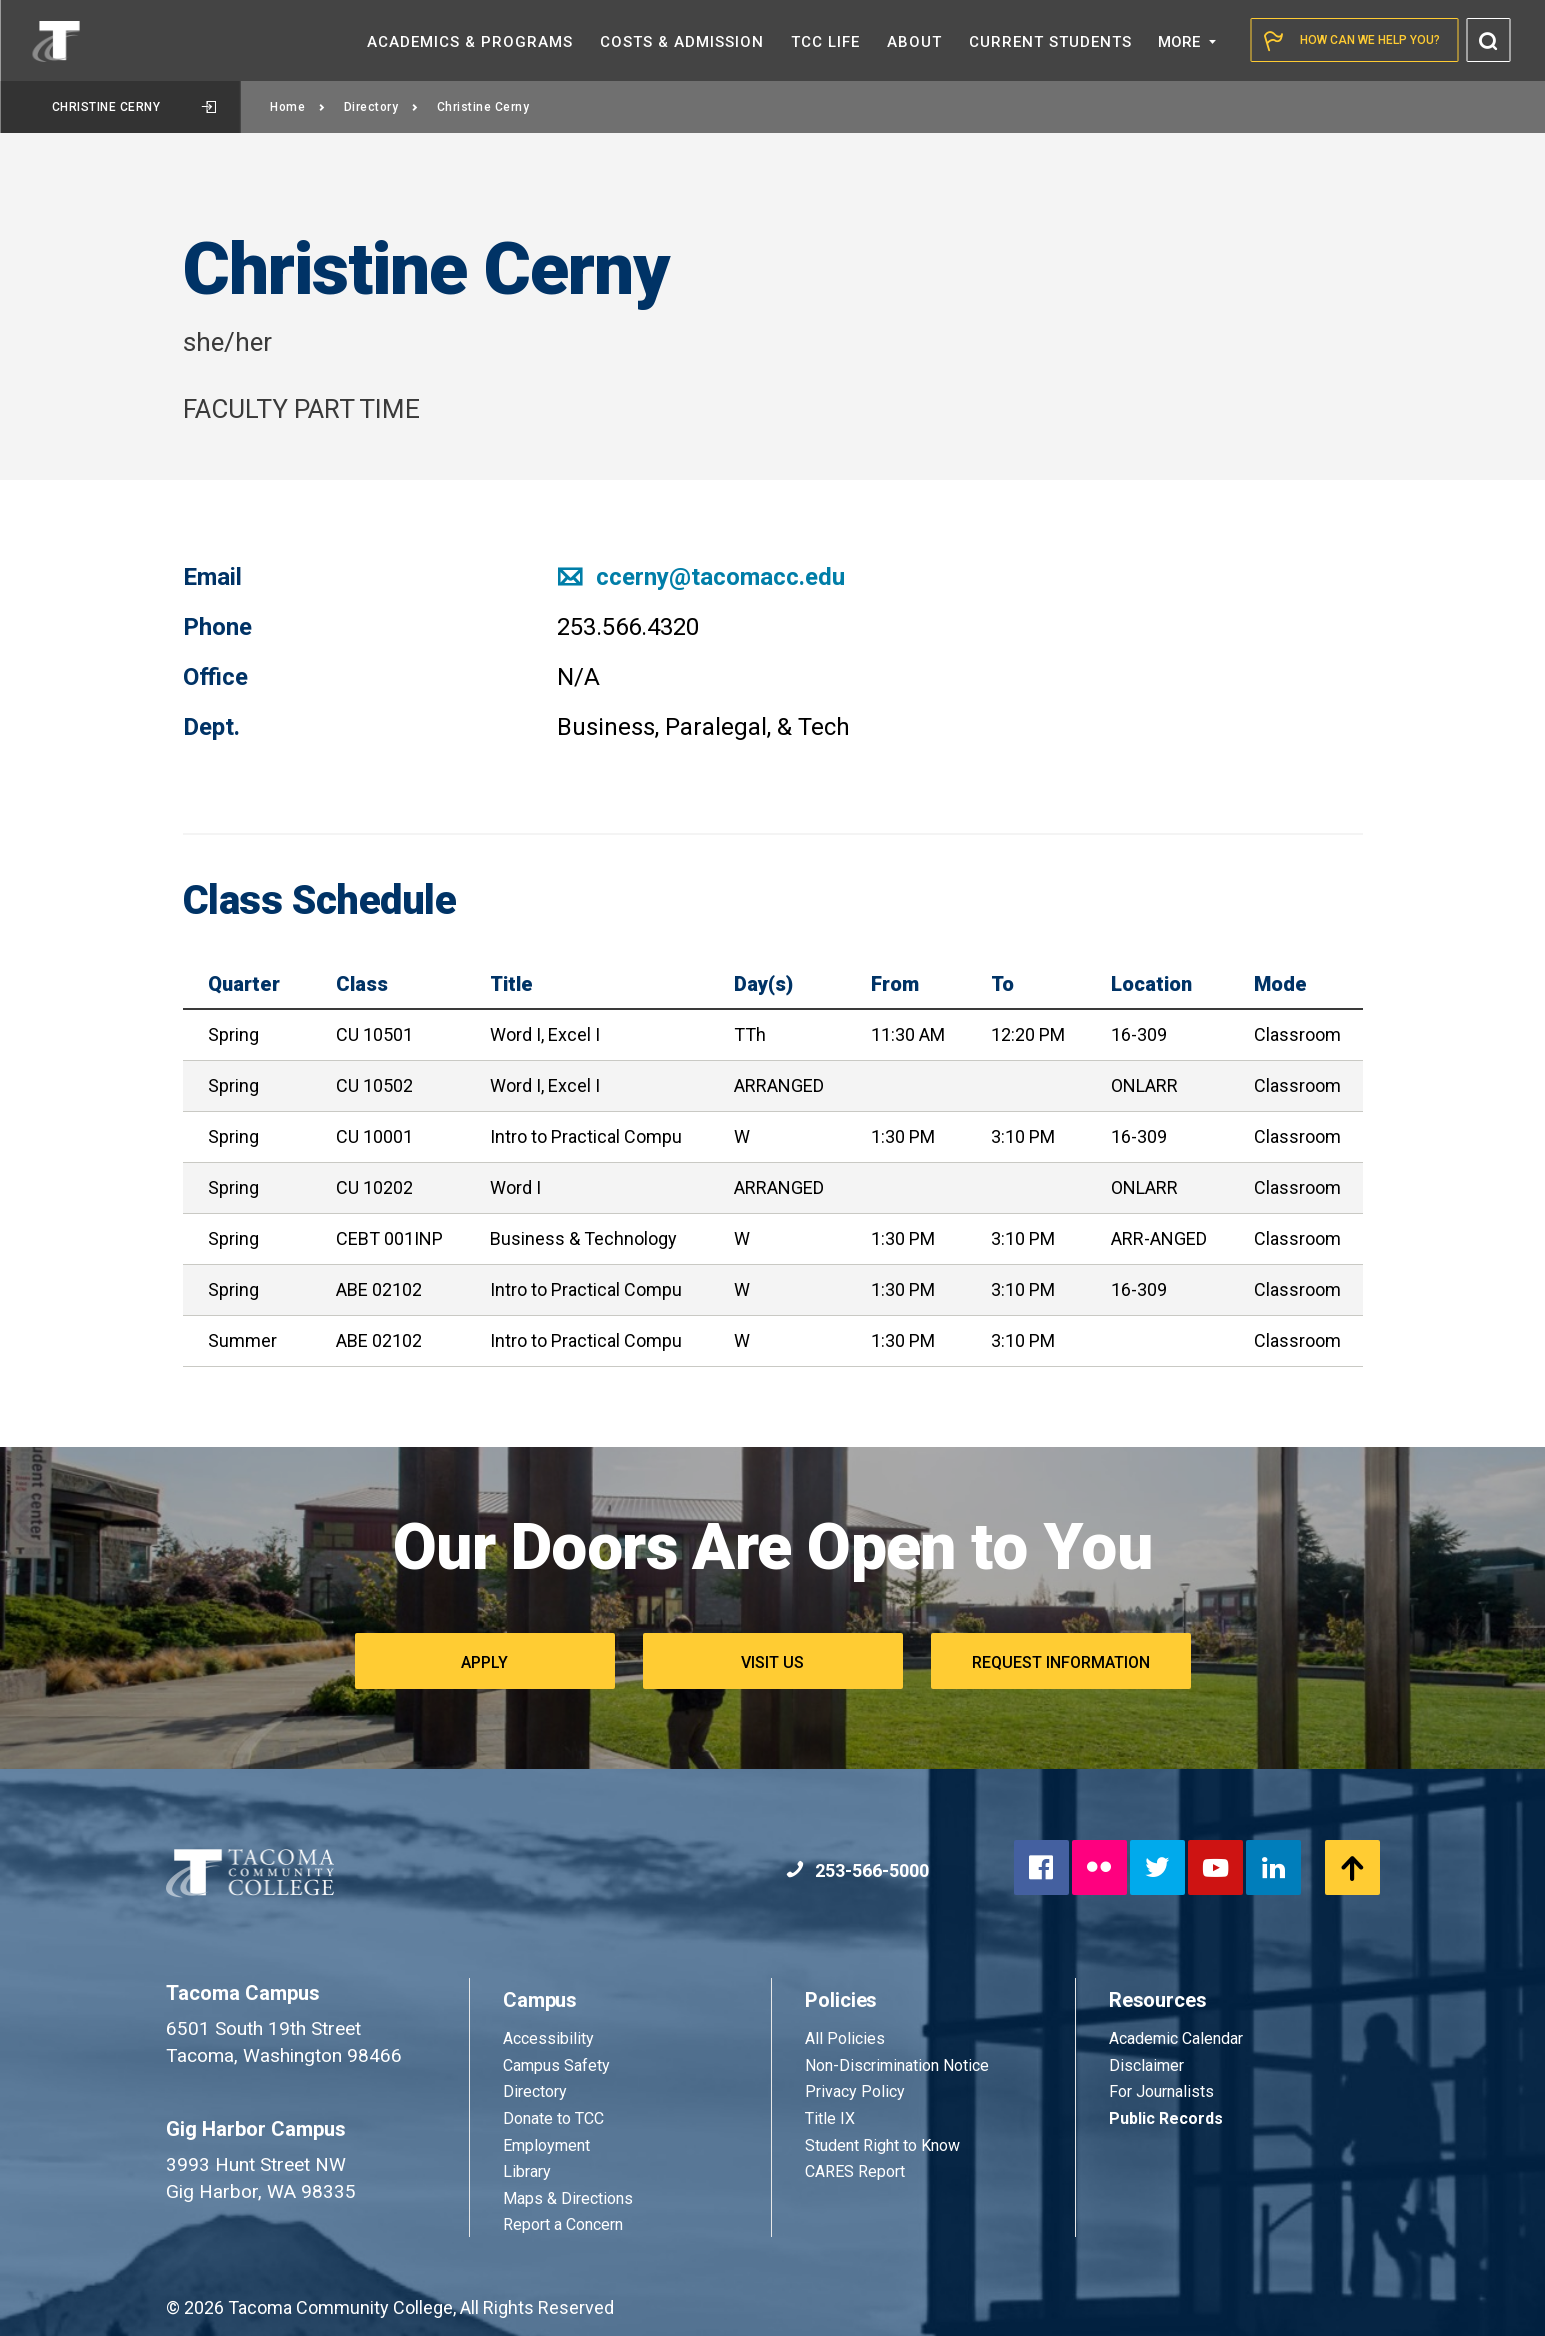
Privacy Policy (855, 2091)
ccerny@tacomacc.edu (701, 577)
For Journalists (1161, 2091)
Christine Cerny (134, 107)
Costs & (682, 42)
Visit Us (772, 1662)
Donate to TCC (553, 2118)
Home (298, 107)
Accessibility (548, 2038)
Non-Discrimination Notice (897, 2065)
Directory (381, 107)
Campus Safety (556, 2065)
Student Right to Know (882, 2145)
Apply (484, 1662)
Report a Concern (563, 2224)
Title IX (830, 2118)
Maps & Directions (568, 2198)
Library (527, 2171)
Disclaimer (1146, 2065)
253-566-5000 (857, 1870)
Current (1050, 42)
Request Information (1061, 1662)
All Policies (847, 2038)
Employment (546, 2145)
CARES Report (855, 2171)
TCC (825, 42)
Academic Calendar (1176, 2038)
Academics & (470, 42)
